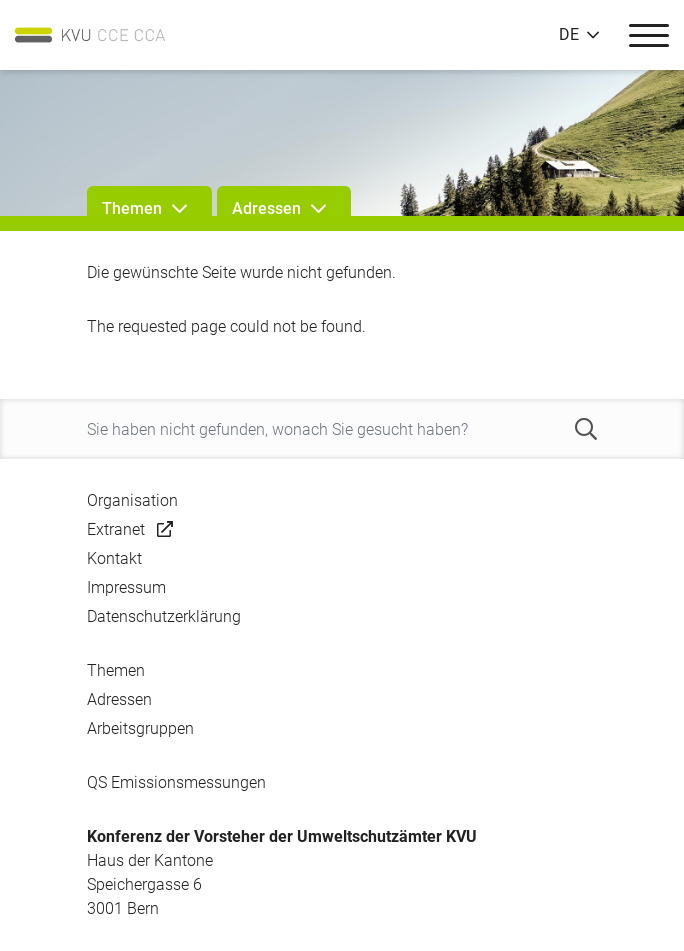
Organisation (132, 500)
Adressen (119, 699)
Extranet (116, 529)
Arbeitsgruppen (140, 728)
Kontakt (114, 558)
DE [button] (569, 35)
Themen (116, 670)
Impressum (126, 587)
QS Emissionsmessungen (176, 782)
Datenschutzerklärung (164, 616)
